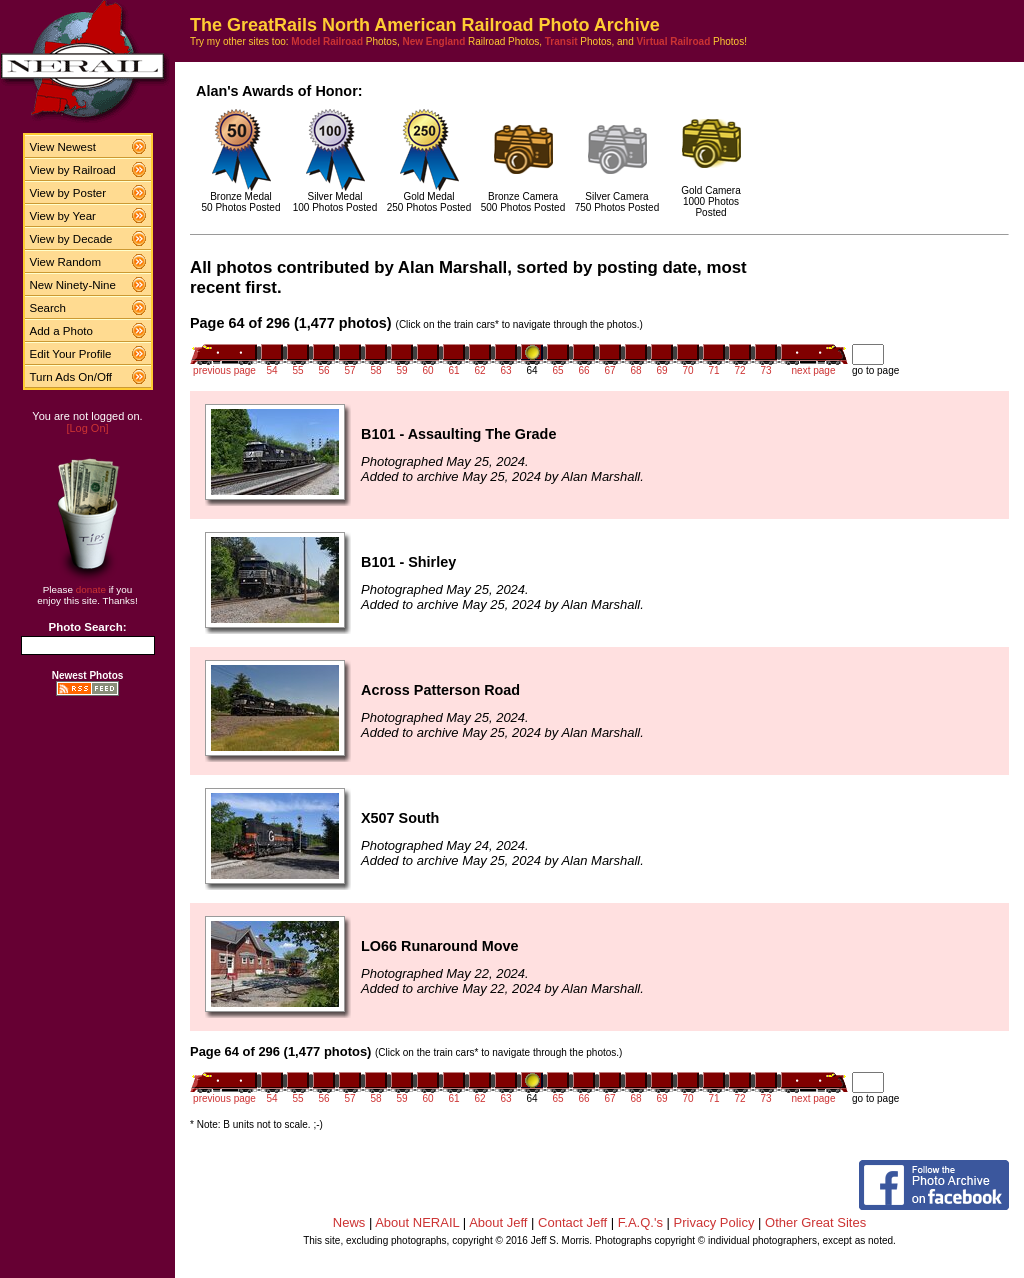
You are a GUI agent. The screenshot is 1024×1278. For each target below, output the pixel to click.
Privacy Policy (714, 1222)
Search (48, 308)
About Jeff (498, 1222)
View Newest (63, 147)
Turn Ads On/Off (71, 377)
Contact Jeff (572, 1222)
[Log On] (87, 428)
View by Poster (68, 193)
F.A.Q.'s (640, 1222)
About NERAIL (417, 1222)
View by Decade (71, 239)
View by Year (63, 216)
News (349, 1222)
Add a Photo (61, 331)
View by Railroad (73, 170)
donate (91, 589)
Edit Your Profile (71, 354)
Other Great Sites (815, 1222)
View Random (65, 262)
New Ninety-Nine (73, 285)
